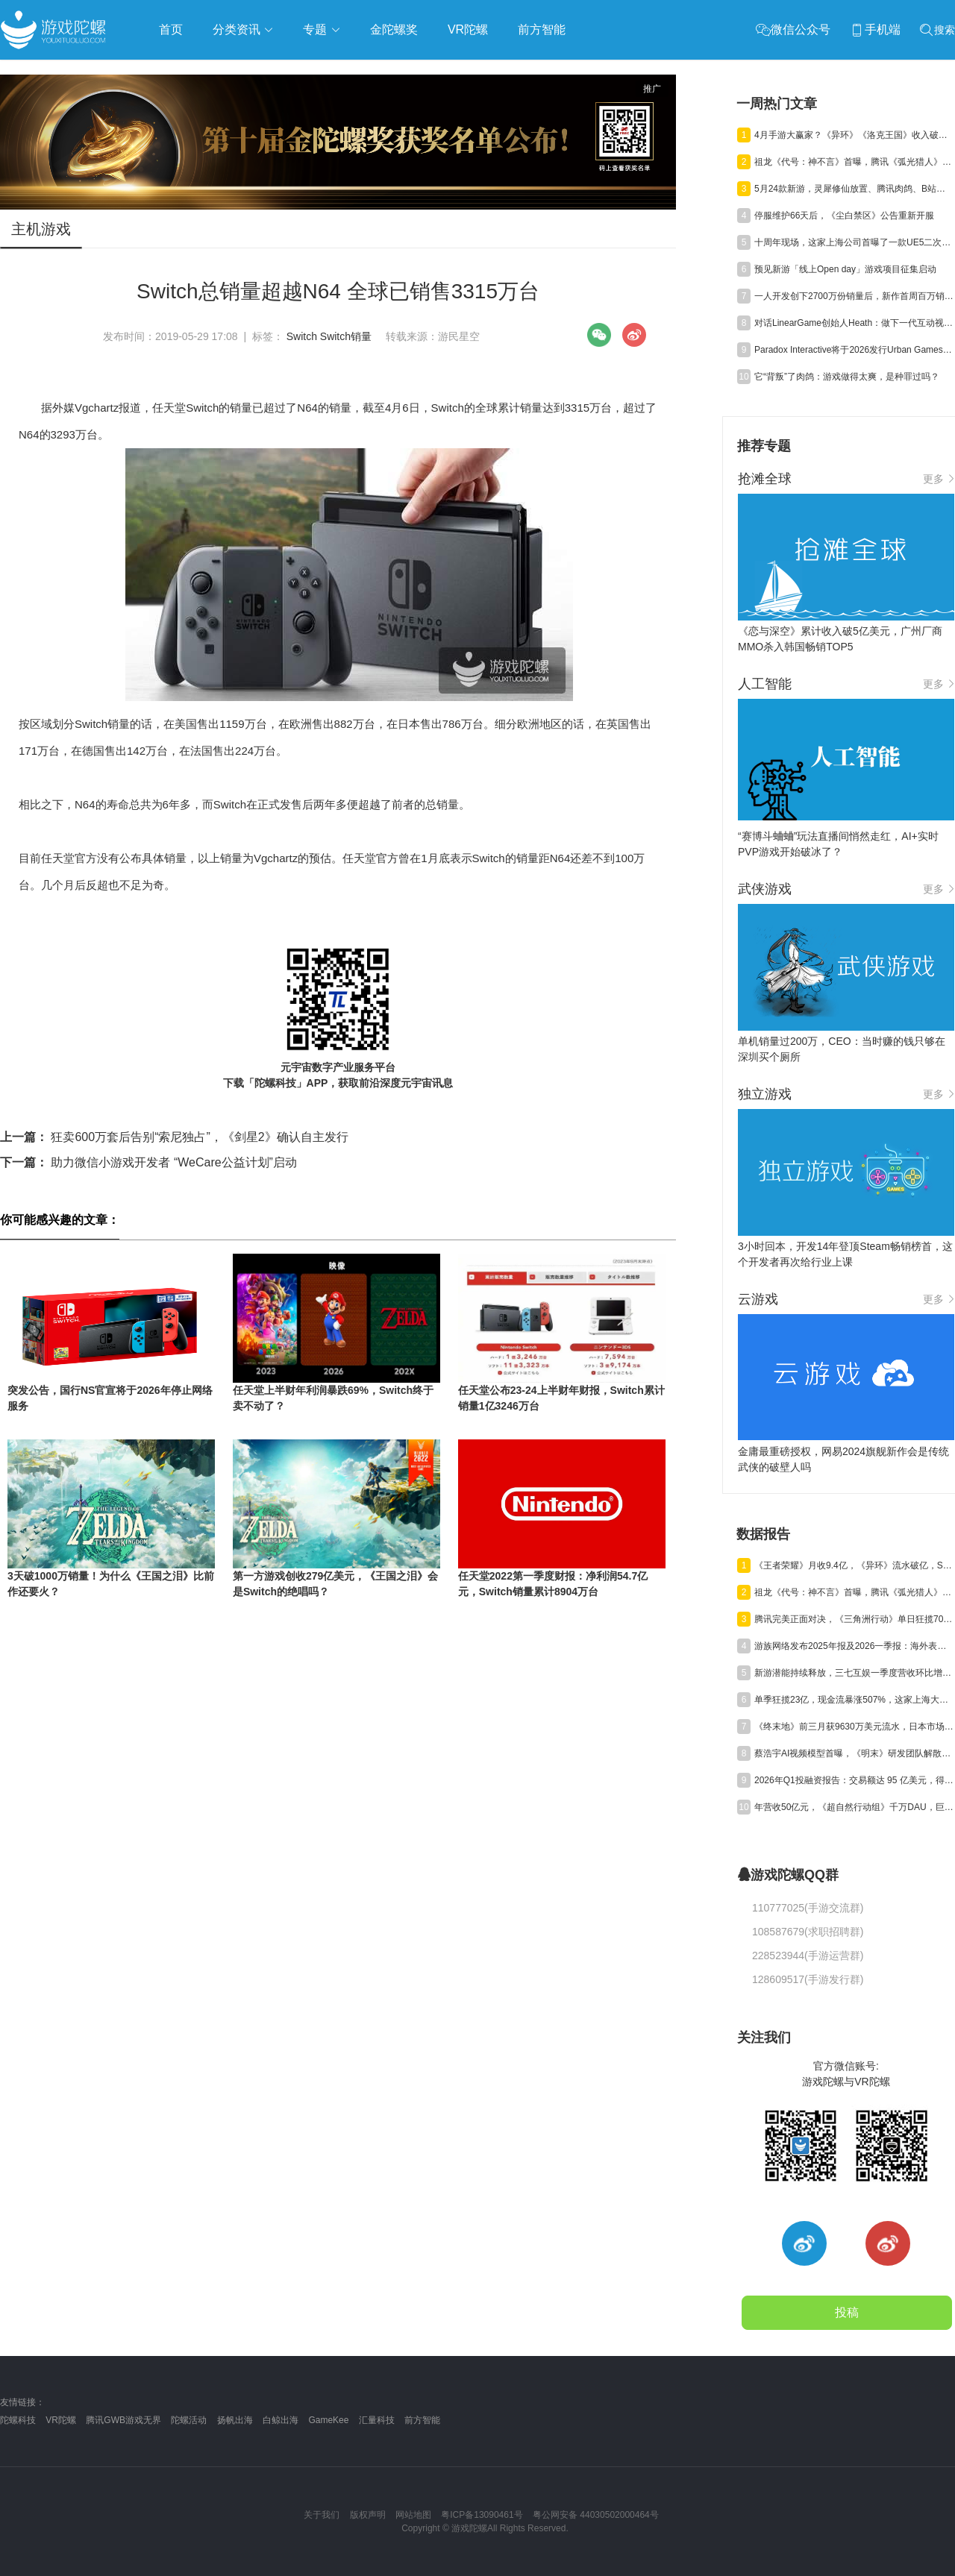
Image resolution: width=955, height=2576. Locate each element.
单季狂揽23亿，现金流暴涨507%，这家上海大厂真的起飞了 (854, 1699)
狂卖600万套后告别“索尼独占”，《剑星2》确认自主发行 (174, 1137)
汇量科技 (377, 2420)
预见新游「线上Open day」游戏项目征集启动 (845, 269)
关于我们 (321, 2515)
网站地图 (413, 2515)
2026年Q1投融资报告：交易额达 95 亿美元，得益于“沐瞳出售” (854, 1780)
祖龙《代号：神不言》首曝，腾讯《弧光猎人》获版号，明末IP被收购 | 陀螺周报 (854, 162)
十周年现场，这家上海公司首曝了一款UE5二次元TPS (854, 242)
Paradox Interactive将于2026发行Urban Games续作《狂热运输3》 (854, 350)
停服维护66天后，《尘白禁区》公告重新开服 (844, 215)
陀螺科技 (18, 2420)
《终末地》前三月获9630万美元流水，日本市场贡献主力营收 (854, 1726)
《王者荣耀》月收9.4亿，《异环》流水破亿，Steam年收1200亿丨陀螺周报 (854, 1565)
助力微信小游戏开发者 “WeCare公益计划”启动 (148, 1162)
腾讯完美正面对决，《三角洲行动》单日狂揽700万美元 (854, 1619)
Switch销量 (346, 336)
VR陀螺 (61, 2420)
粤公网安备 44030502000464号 (596, 2515)
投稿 (847, 2312)
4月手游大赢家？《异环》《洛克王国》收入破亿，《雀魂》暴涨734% (854, 135)
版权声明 (368, 2515)
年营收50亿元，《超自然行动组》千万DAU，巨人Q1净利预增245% (854, 1807)
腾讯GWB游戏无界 (123, 2420)
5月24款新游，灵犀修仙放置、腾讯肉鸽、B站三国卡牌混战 (854, 188)
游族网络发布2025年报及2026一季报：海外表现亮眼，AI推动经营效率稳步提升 (854, 1646)
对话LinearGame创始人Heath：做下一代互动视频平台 (854, 323)
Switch (301, 336)
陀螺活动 (189, 2420)
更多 (938, 479)
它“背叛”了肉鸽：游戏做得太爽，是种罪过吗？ (846, 376)
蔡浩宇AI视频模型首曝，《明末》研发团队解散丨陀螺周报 (854, 1753)
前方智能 (422, 2420)
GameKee (328, 2420)
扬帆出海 (235, 2420)
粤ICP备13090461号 (481, 2515)
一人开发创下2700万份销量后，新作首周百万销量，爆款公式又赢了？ (854, 296)
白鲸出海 (280, 2420)
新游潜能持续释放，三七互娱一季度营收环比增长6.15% (854, 1673)
